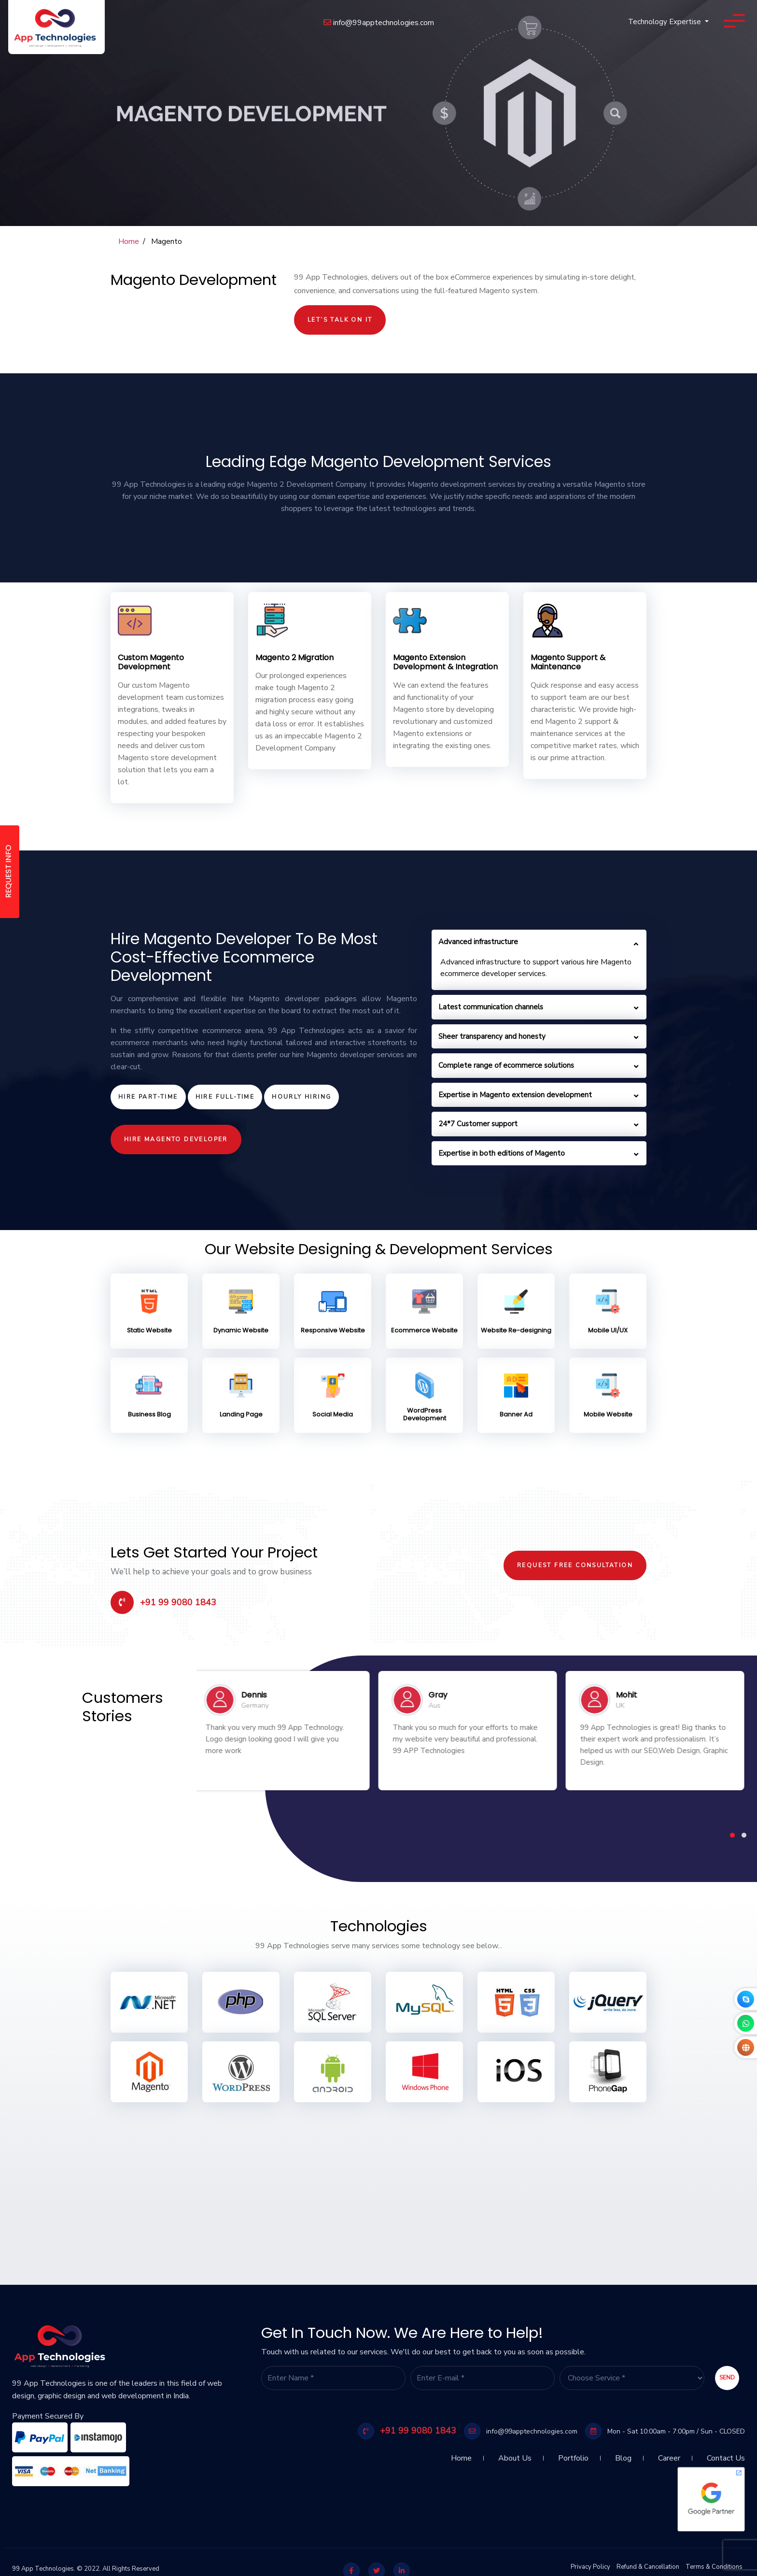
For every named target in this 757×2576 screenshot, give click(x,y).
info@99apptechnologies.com (378, 22)
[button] (732, 1835)
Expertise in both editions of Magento (501, 1153)
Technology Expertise (665, 22)
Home (128, 241)
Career (669, 2454)
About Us (515, 2454)
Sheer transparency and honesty (492, 1036)
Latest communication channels (490, 1007)
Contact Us (726, 2454)
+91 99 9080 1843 (163, 1602)
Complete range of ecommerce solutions (506, 1065)
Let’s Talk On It (340, 320)
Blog (623, 2454)
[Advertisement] (289, 2178)
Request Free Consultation (575, 1565)
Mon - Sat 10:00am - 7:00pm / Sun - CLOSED (665, 2431)
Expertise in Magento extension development (515, 1095)
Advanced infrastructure (478, 942)
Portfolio (573, 2454)
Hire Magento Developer (176, 1139)
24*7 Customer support (478, 1124)
